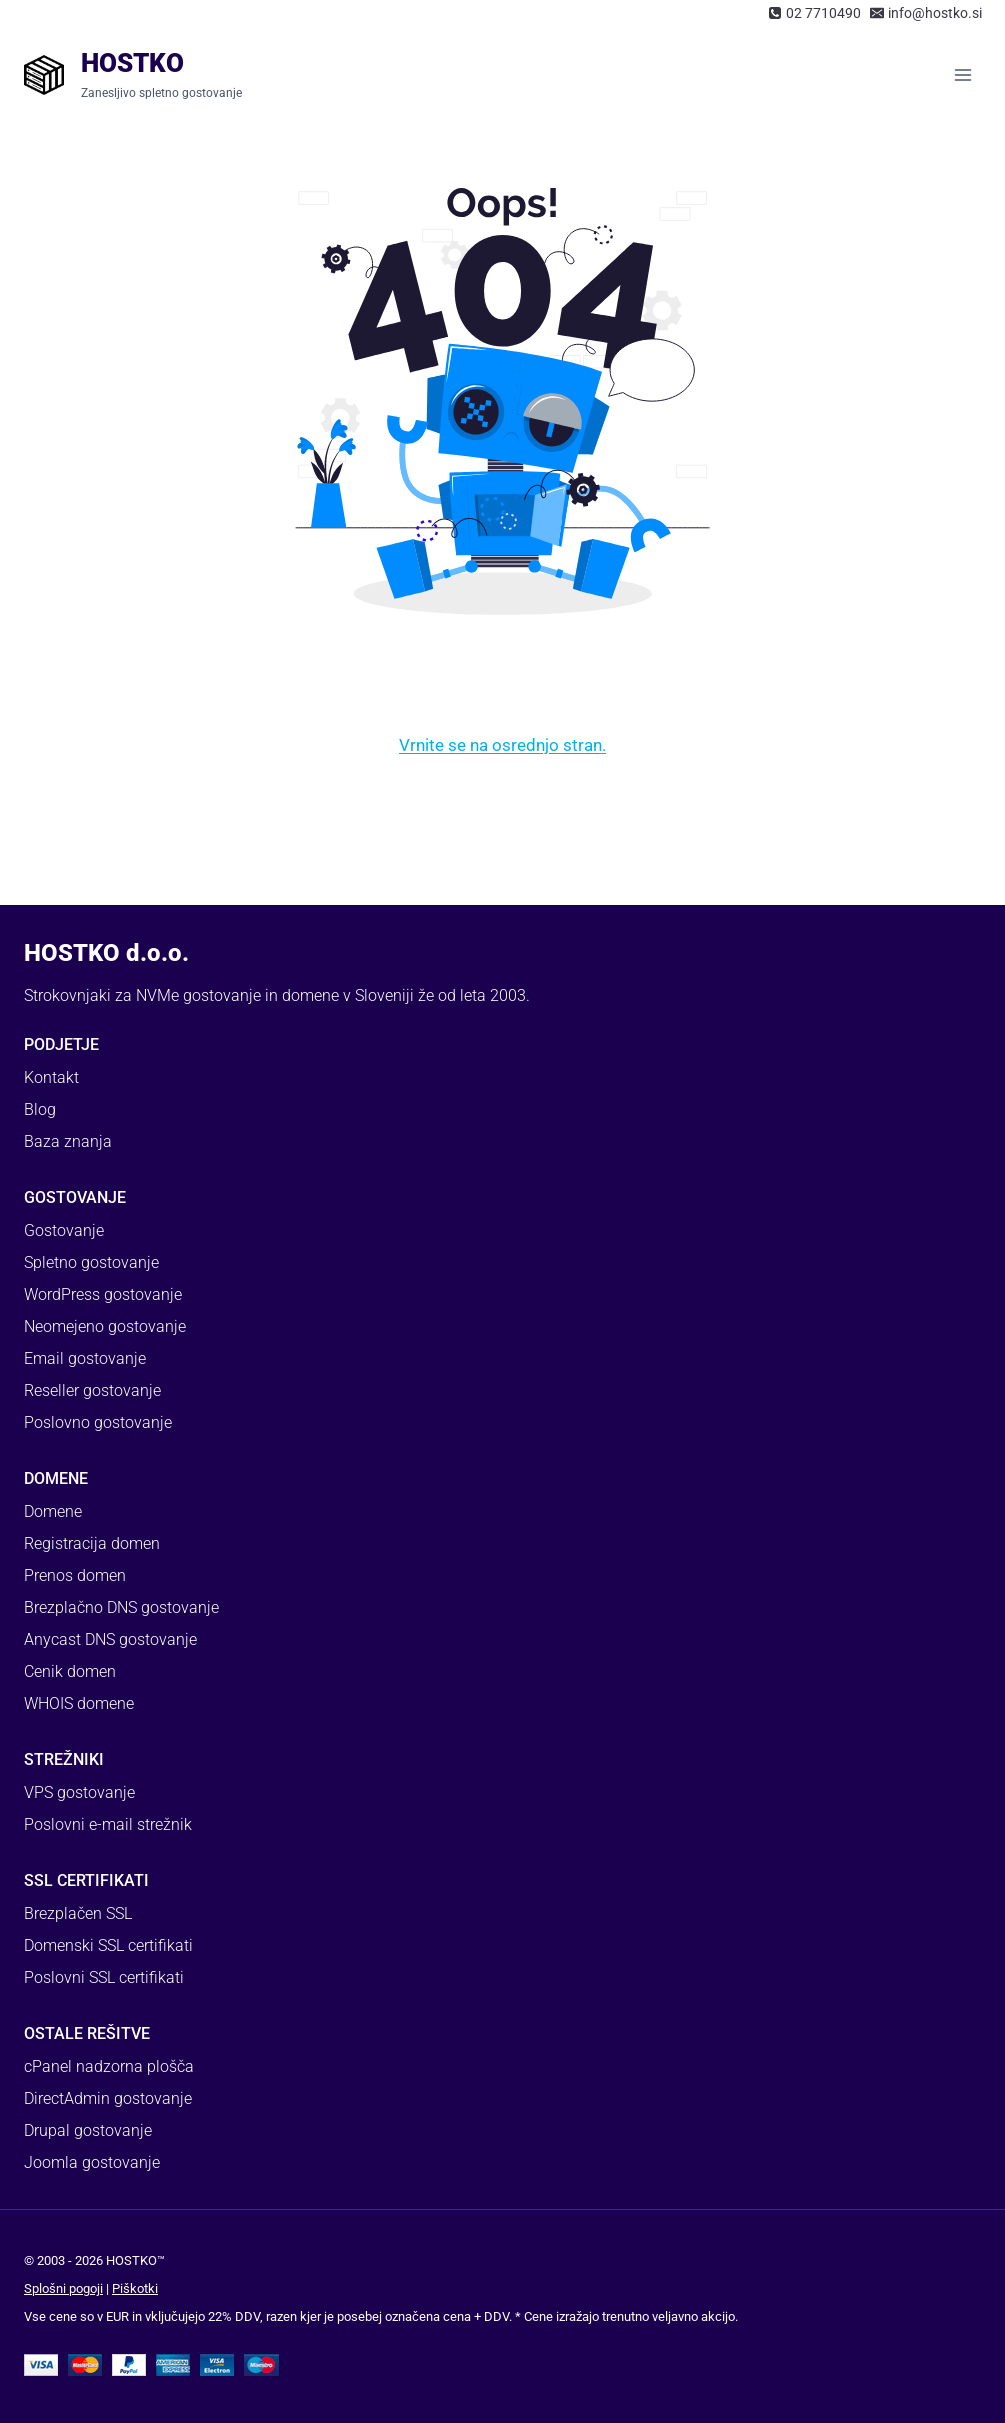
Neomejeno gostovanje (105, 1326)
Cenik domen (70, 1671)
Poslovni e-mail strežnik (108, 1824)
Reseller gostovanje (92, 1390)
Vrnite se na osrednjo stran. (502, 745)
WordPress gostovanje (103, 1294)
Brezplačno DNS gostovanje (121, 1607)
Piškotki (135, 2288)
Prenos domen (75, 1575)
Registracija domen (92, 1543)
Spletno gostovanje (91, 1262)
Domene (53, 1511)
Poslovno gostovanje (98, 1422)
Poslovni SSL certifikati (104, 1977)
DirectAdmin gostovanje (108, 2098)
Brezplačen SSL (78, 1913)
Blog (40, 1109)
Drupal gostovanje (88, 2130)
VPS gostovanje (79, 1792)
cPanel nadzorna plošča (109, 2066)
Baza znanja (68, 1141)
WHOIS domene (79, 1703)
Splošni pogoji (63, 2288)
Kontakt (51, 1077)
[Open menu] (962, 74)
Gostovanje (64, 1230)
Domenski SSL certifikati (108, 1945)
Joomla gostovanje (92, 2162)
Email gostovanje (85, 1358)
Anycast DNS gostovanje (110, 1639)
